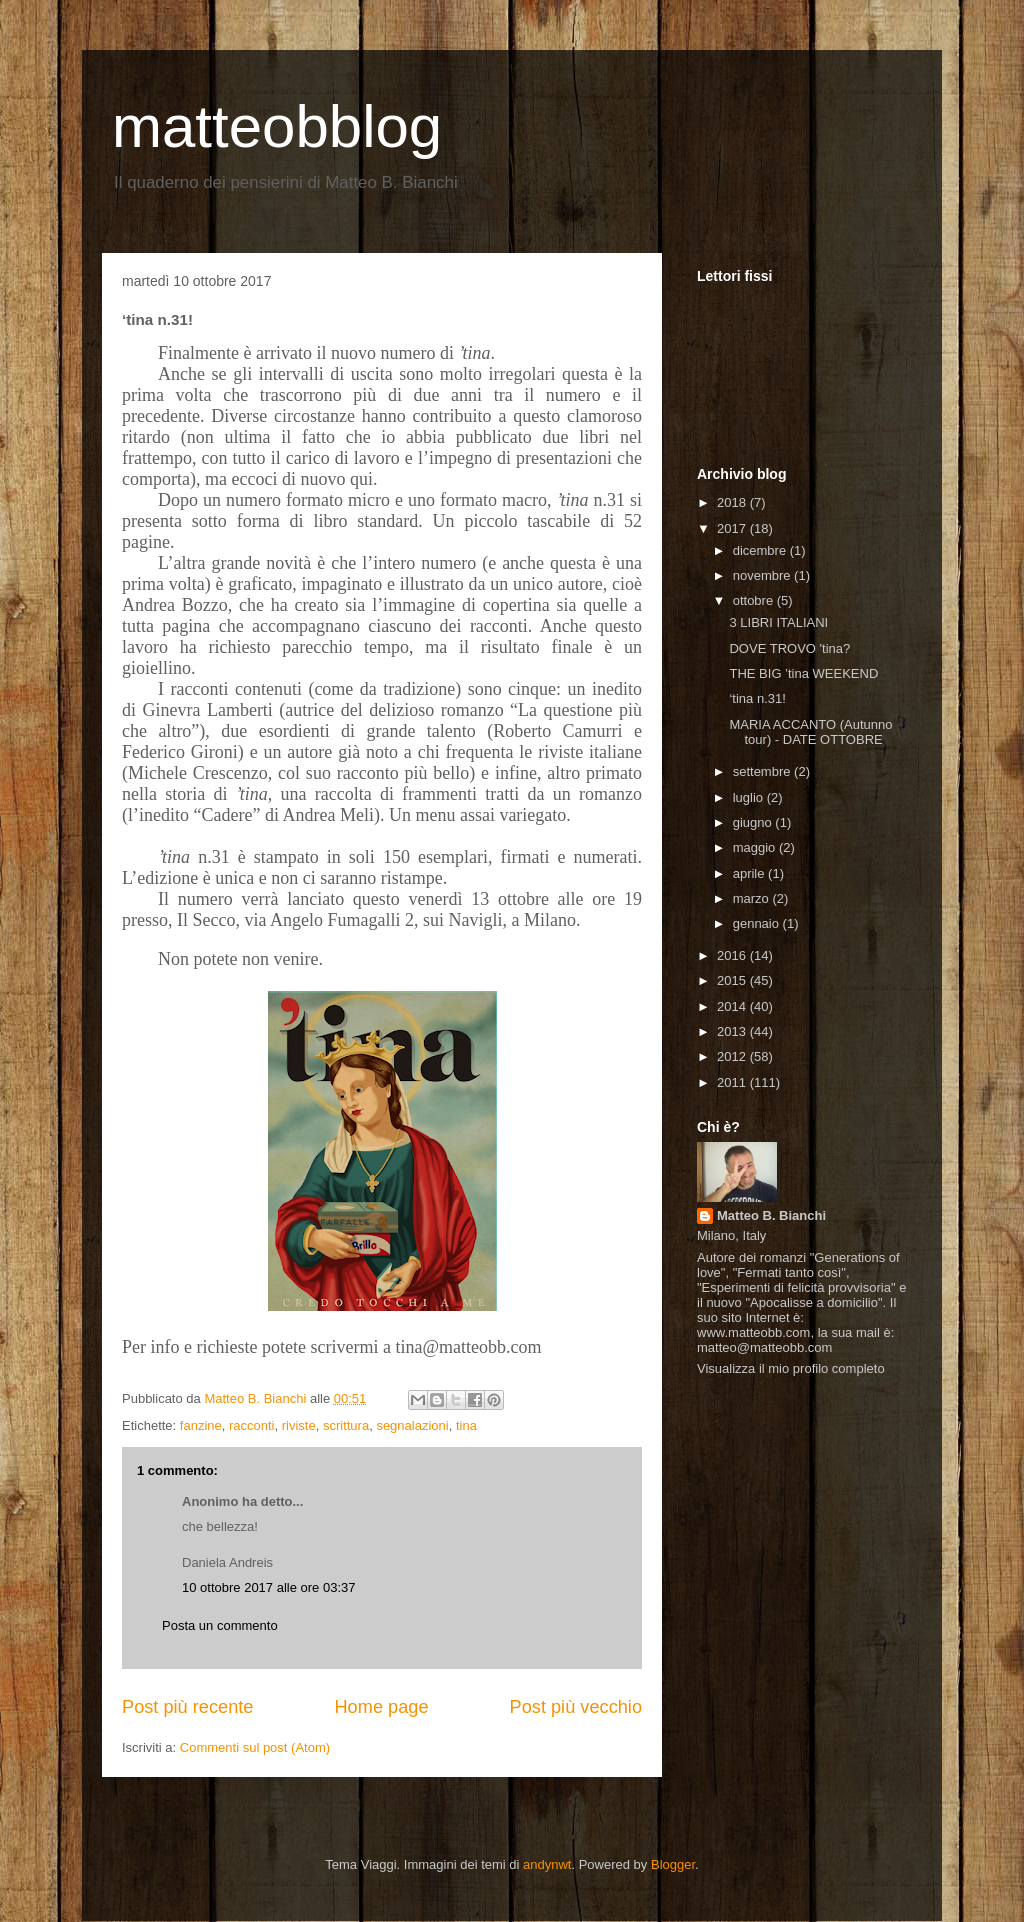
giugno (754, 822)
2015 (733, 980)
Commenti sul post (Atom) (255, 1747)
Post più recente (187, 1707)
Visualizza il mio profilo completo (791, 1368)
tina (466, 1425)
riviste (299, 1425)
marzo (753, 898)
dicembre (761, 550)
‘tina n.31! (757, 698)
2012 (733, 1056)
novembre (763, 575)
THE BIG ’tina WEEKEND (803, 673)
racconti (252, 1425)
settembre (763, 771)
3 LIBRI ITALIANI (778, 622)
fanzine (201, 1425)
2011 (733, 1082)
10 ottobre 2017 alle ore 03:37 (268, 1587)
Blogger (673, 1864)
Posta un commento (220, 1625)
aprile (750, 873)
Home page (381, 1707)
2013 (733, 1031)
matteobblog (277, 126)
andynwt (547, 1864)
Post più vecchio (576, 1707)
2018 (733, 502)
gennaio (758, 923)
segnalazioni (412, 1425)
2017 (733, 528)
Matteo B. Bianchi (771, 1215)
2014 (733, 1006)
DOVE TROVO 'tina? (789, 648)
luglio (750, 797)
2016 (733, 955)
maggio (756, 847)
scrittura (346, 1425)
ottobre (755, 600)
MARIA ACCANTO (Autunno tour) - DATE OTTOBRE (810, 732)
